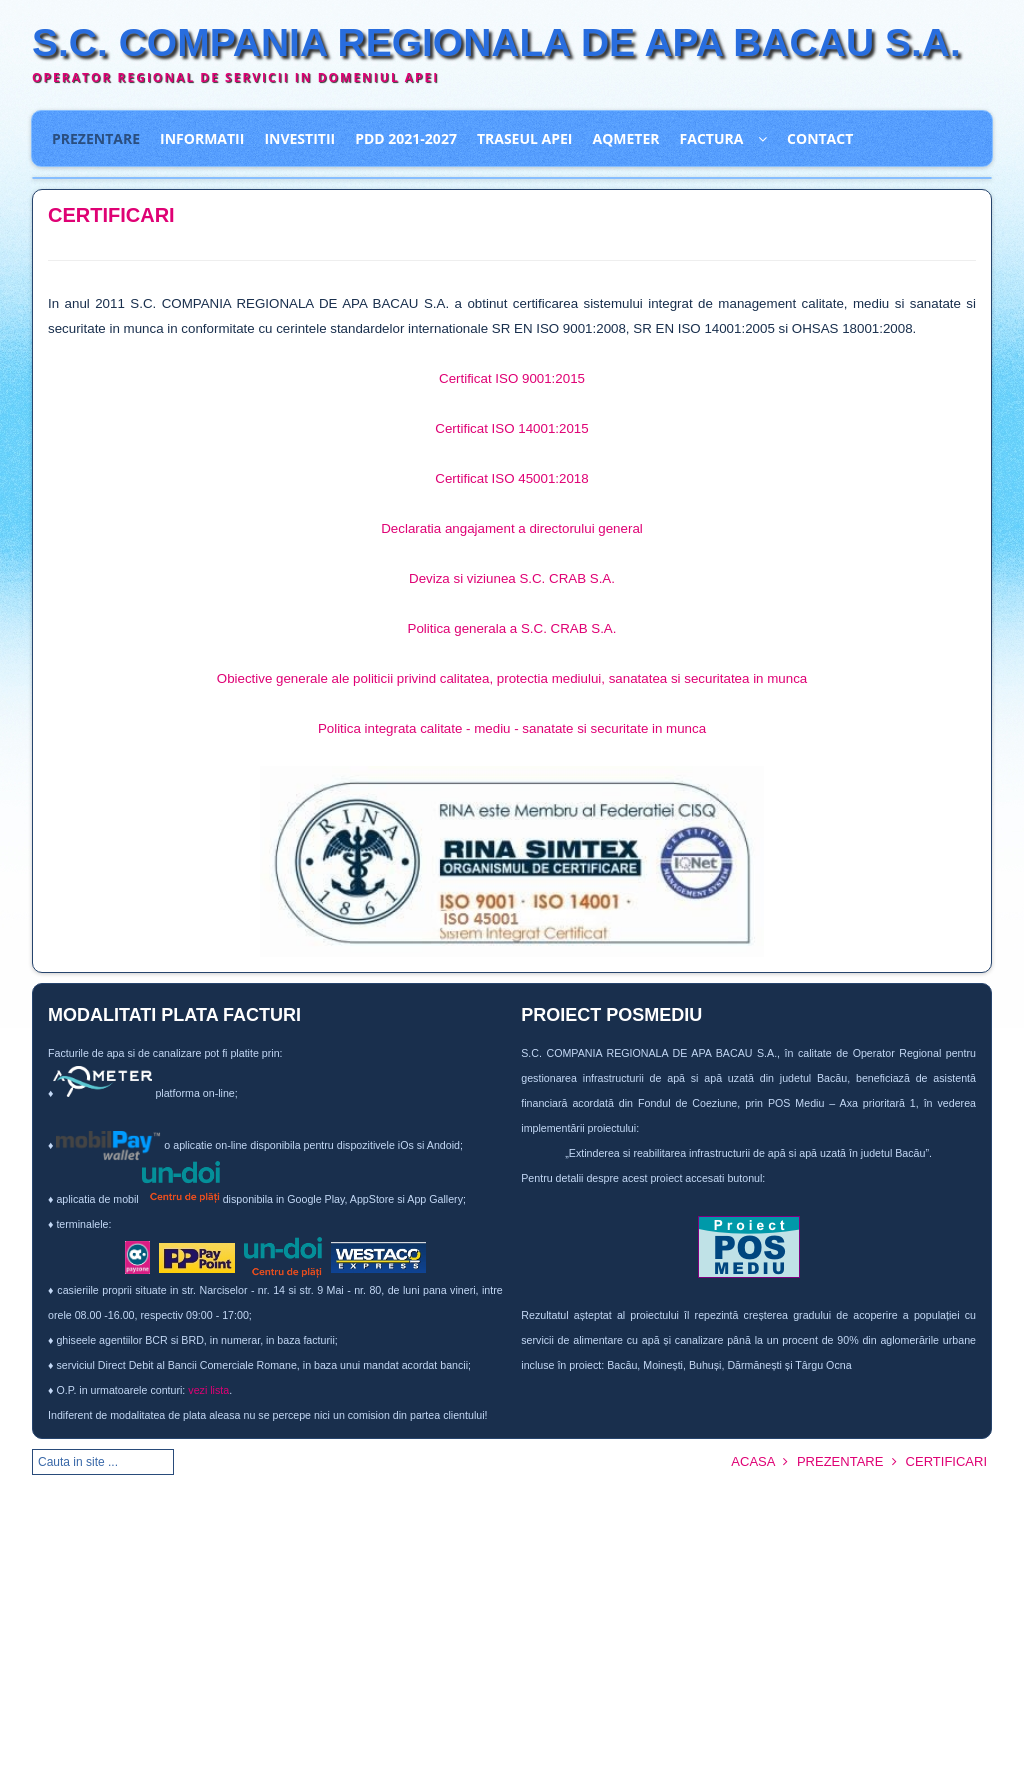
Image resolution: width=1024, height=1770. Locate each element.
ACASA (752, 1461)
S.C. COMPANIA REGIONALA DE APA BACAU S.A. (496, 42)
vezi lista (208, 1390)
